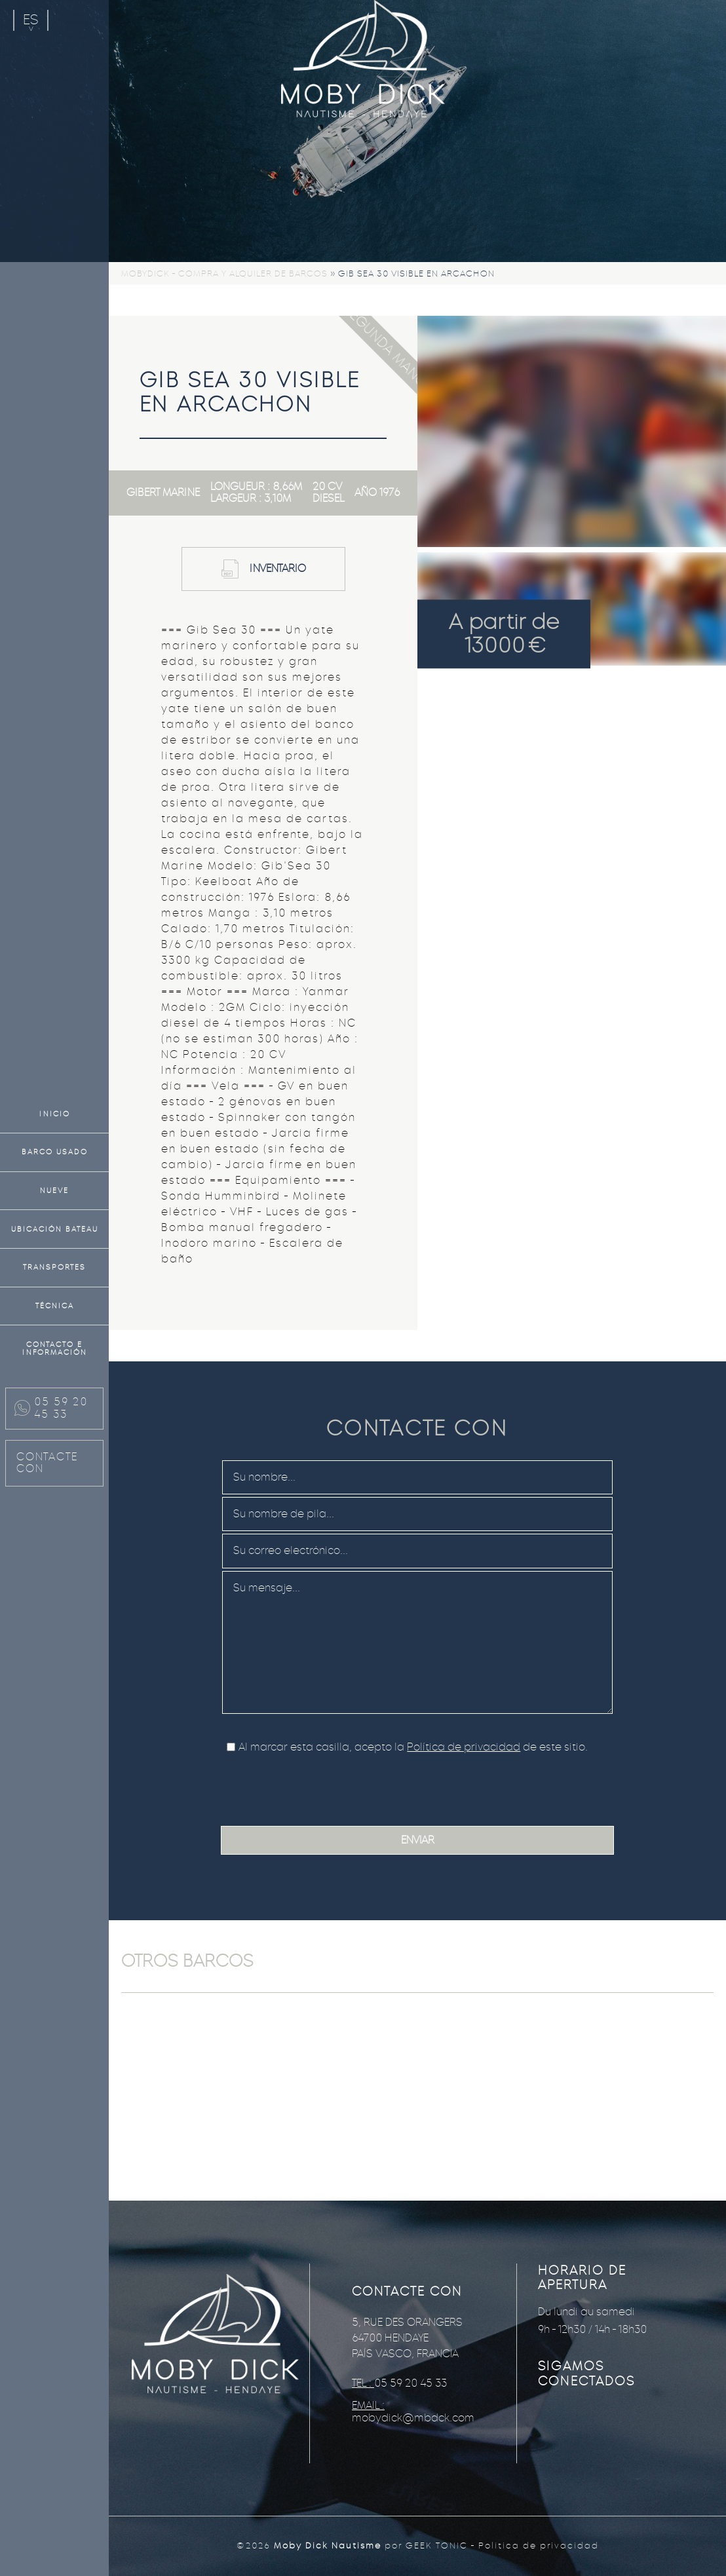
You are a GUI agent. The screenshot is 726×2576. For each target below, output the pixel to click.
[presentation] (323, 1787)
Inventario (278, 568)
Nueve (54, 1190)
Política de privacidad (463, 1747)
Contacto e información (54, 1348)
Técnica (54, 1305)
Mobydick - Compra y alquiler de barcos (224, 273)
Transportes (54, 1267)
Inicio (54, 1113)
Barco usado (55, 1151)
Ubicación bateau (54, 1229)
